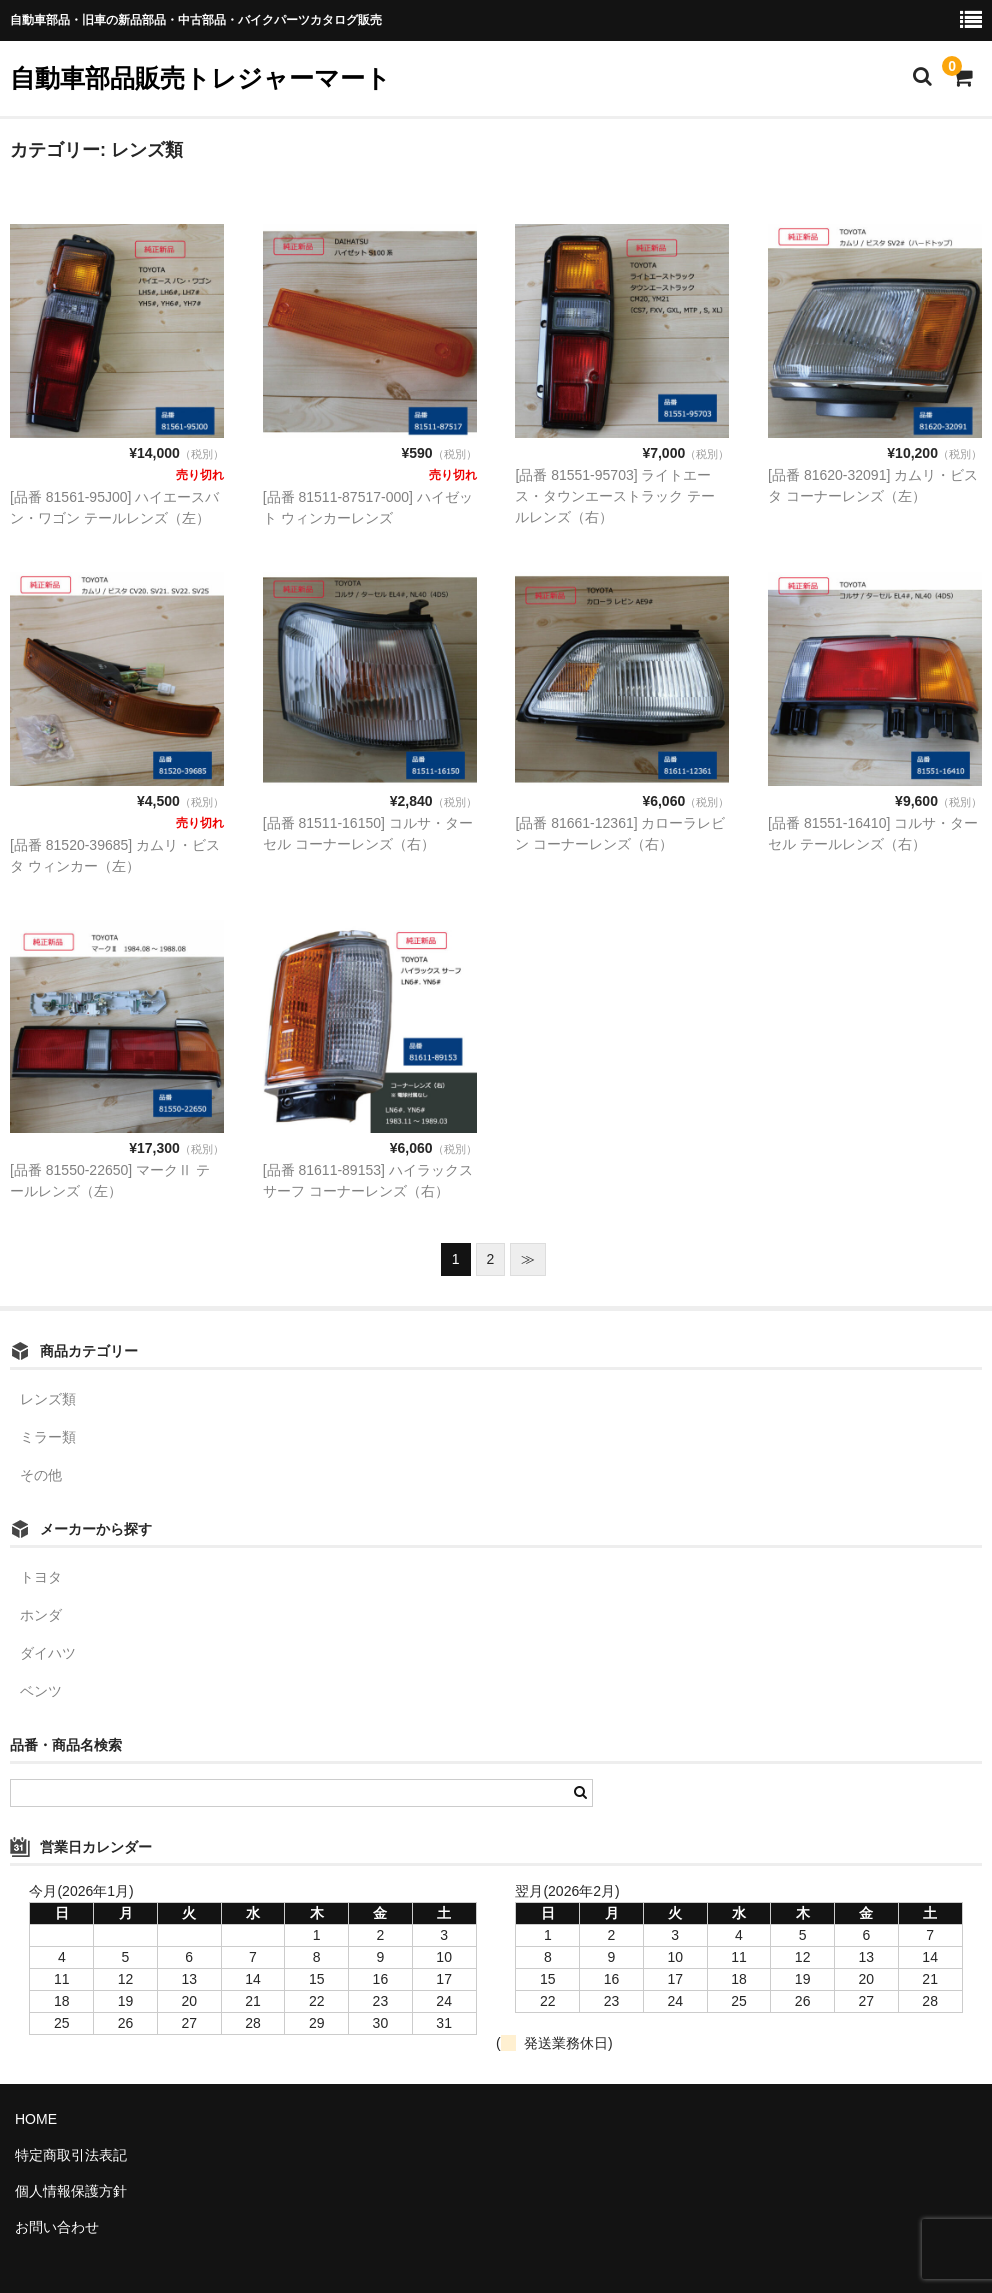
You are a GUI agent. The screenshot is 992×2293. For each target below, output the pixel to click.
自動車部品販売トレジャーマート (200, 78)
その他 (41, 1475)
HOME (36, 2119)
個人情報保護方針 (71, 2191)
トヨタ (41, 1577)
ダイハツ (48, 1653)
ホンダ (41, 1615)
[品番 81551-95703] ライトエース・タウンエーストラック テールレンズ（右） (615, 496)
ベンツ (41, 1691)
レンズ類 (48, 1399)
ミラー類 (48, 1437)
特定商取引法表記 (71, 2155)
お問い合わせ (57, 2227)
